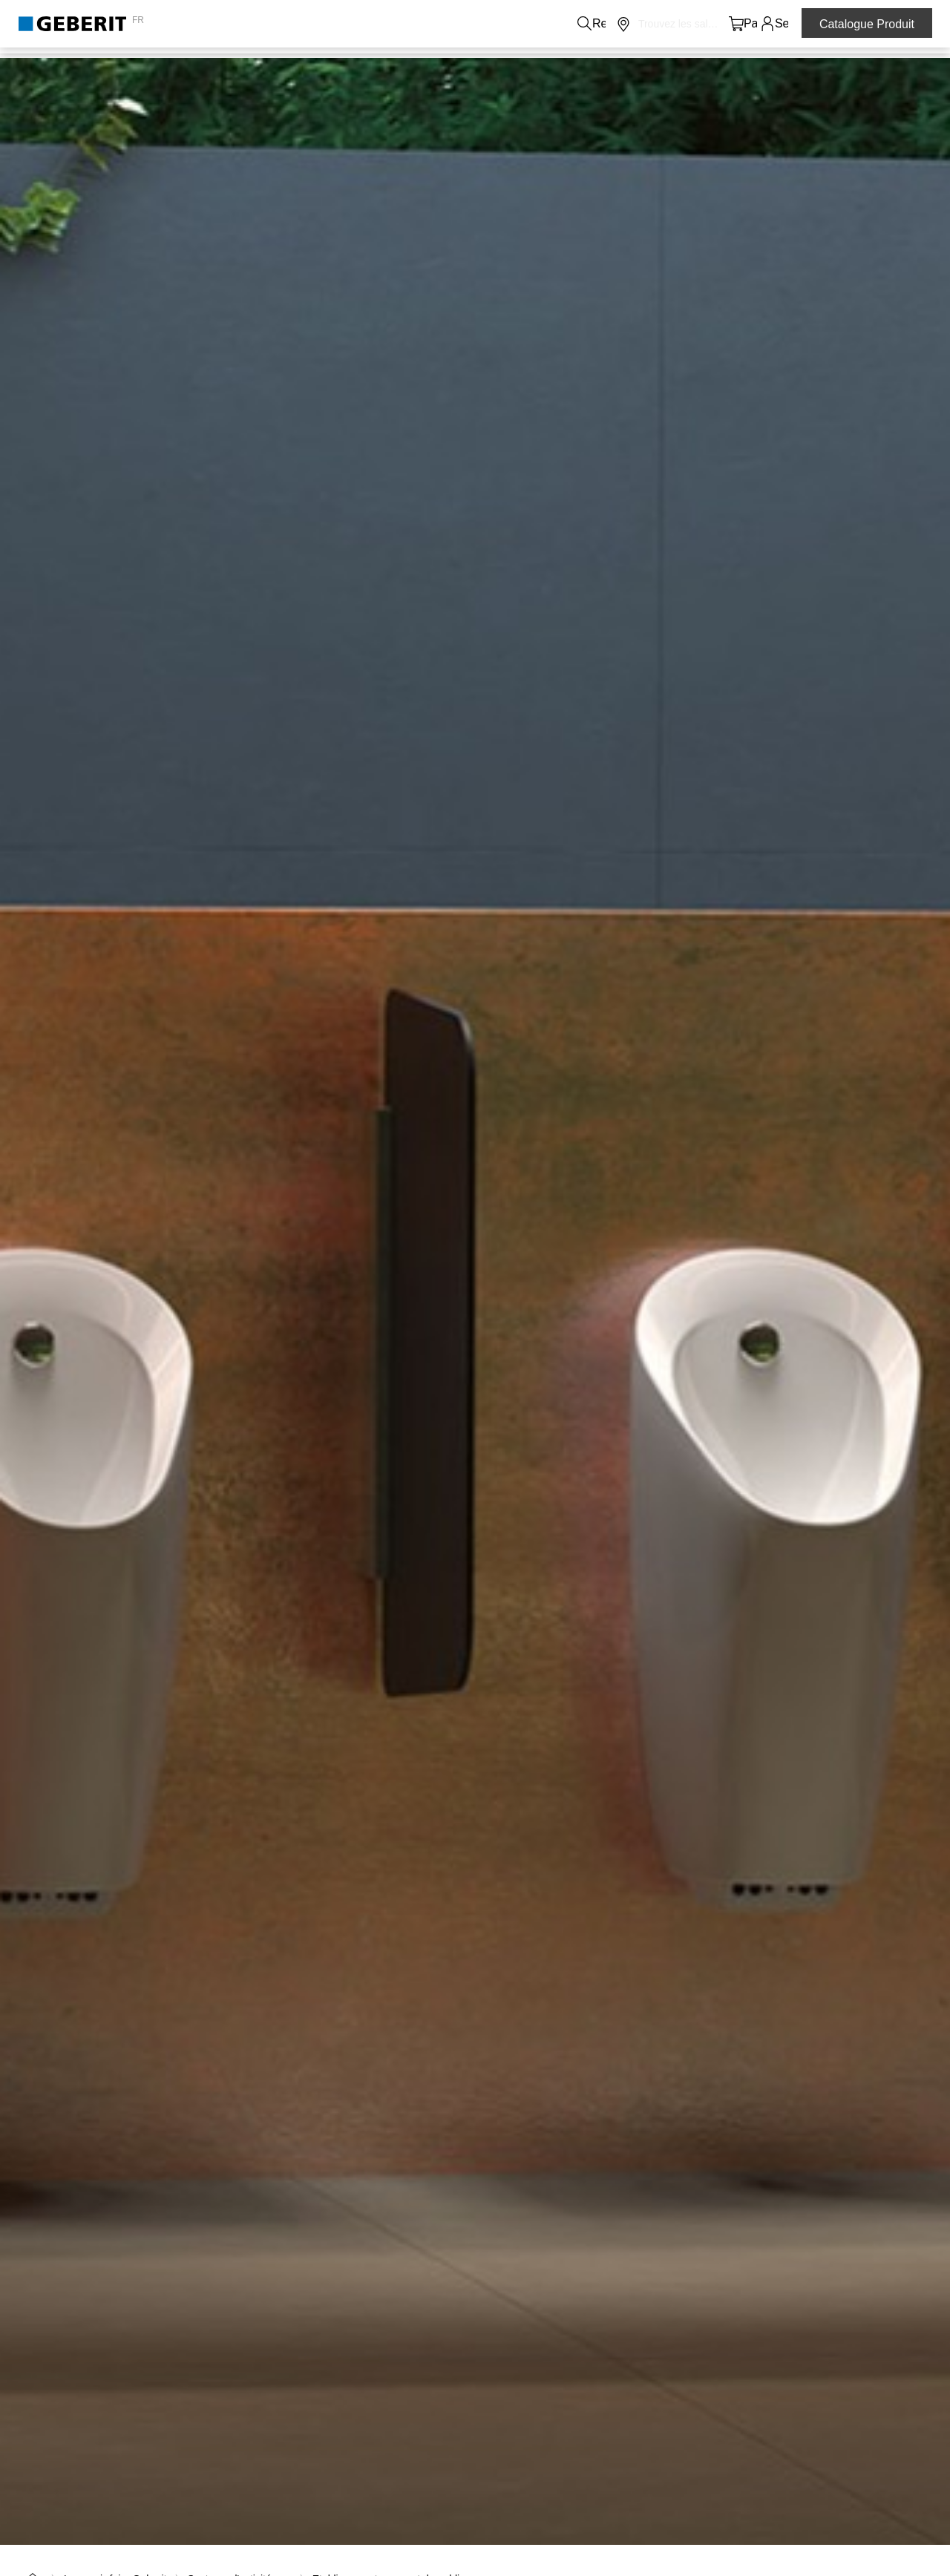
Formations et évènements (723, 68)
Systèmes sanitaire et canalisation (267, 68)
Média (620, 24)
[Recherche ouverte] (674, 24)
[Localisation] (706, 24)
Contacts (413, 24)
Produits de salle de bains (86, 68)
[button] (674, 24)
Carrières (568, 24)
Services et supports (575, 68)
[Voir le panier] (737, 24)
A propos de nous (490, 24)
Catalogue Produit (866, 24)
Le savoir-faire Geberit (439, 68)
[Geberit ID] (768, 24)
